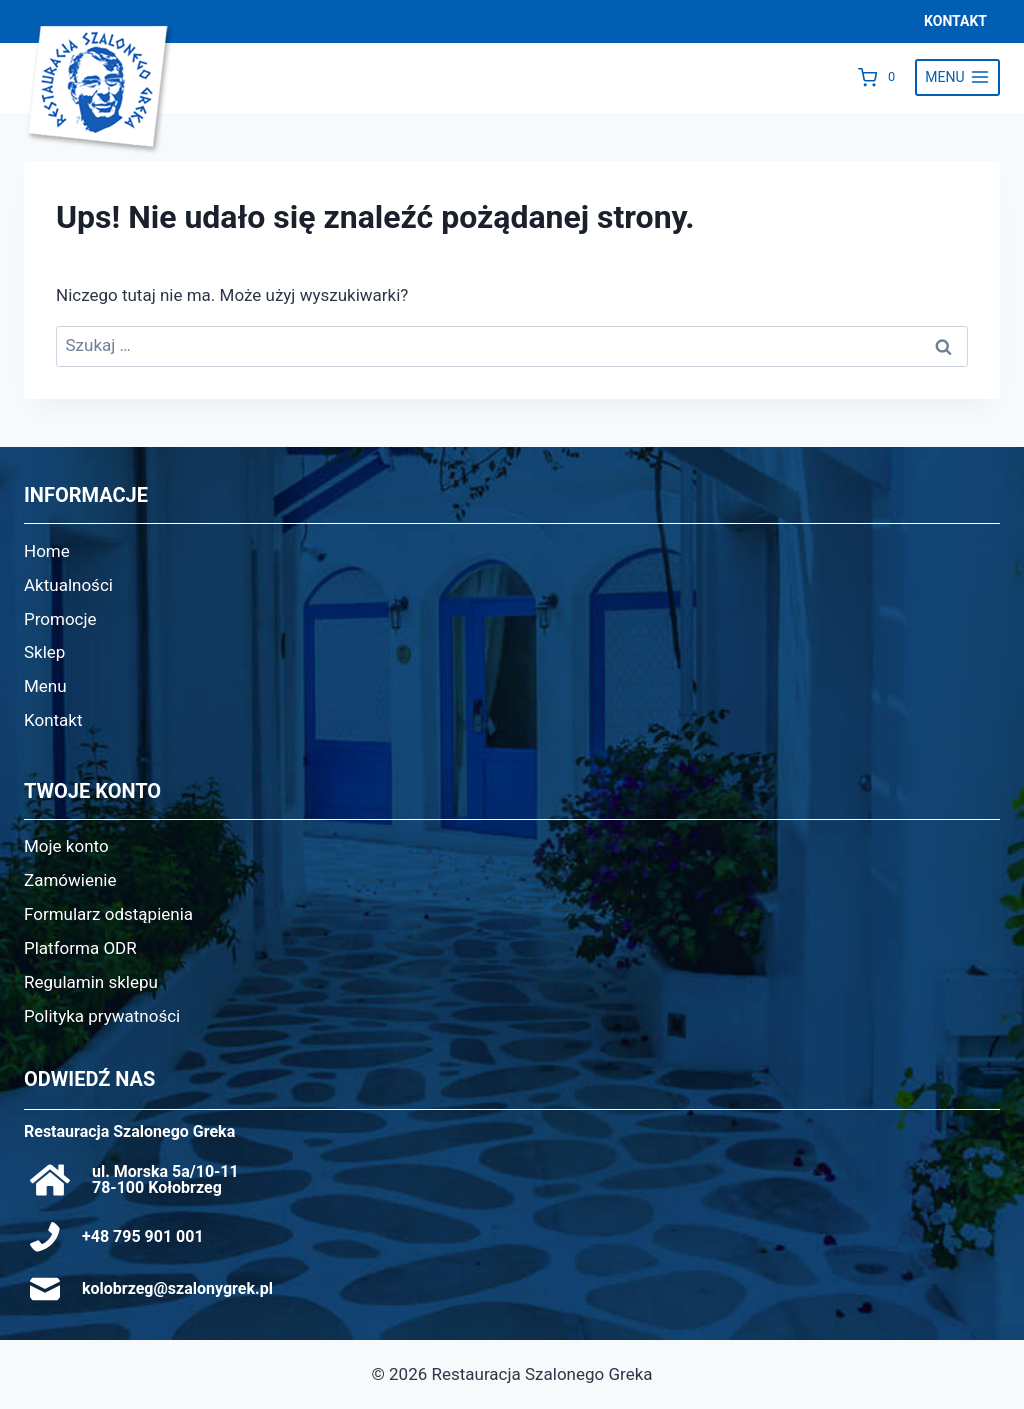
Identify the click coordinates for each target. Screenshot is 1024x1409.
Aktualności (68, 585)
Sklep (44, 652)
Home (47, 551)
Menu (45, 686)
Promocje (60, 619)
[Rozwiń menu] (957, 78)
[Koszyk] (881, 77)
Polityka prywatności (102, 1016)
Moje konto (66, 846)
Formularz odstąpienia (108, 914)
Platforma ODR (80, 948)
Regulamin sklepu (91, 982)
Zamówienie (70, 880)
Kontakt (53, 720)
